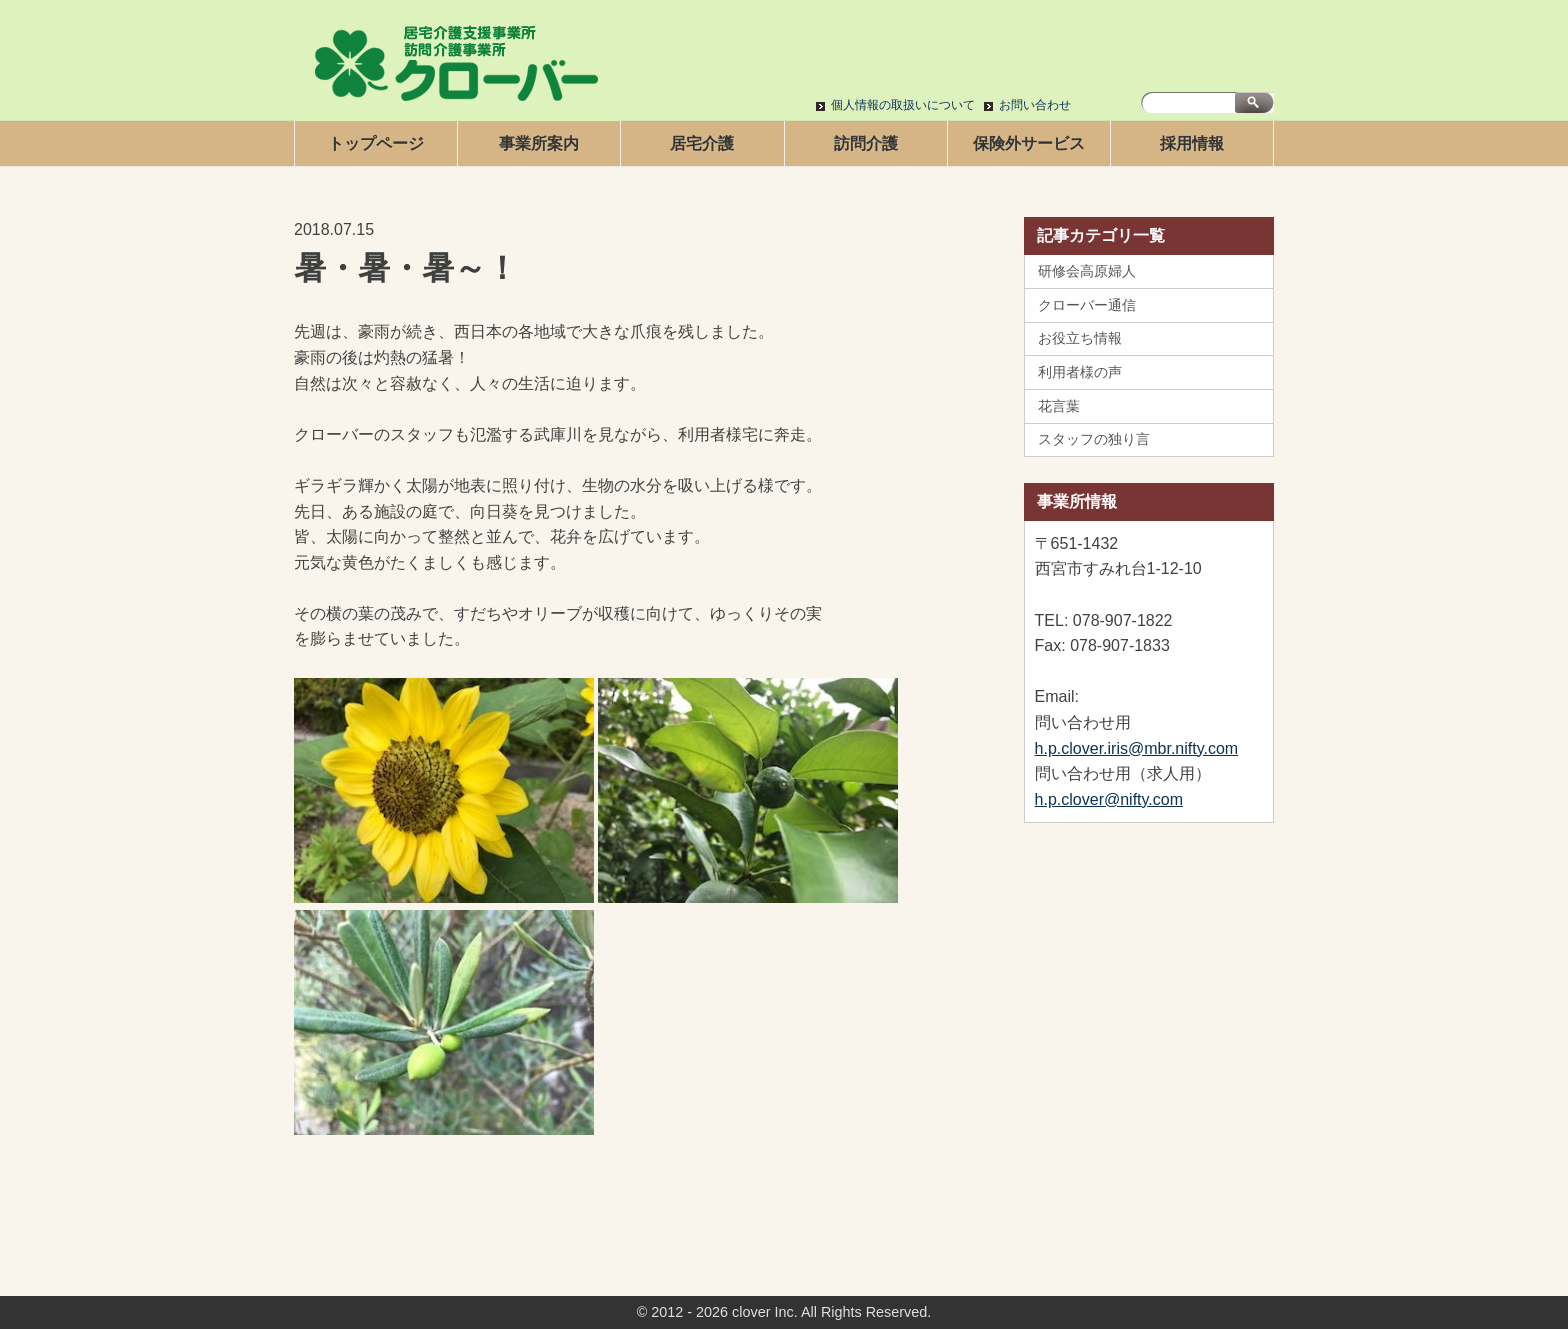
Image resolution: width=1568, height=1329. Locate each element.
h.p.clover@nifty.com (1109, 799)
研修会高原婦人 (1087, 271)
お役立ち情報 (1080, 338)
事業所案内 (539, 143)
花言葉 (1059, 406)
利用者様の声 (1080, 372)
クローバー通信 (1087, 305)
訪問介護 (866, 143)
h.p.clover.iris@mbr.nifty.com (1137, 748)
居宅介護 (702, 143)
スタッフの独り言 (1094, 439)
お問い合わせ (1035, 105)
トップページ (376, 143)
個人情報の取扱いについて (903, 105)
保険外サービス (1029, 143)
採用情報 (1192, 143)
